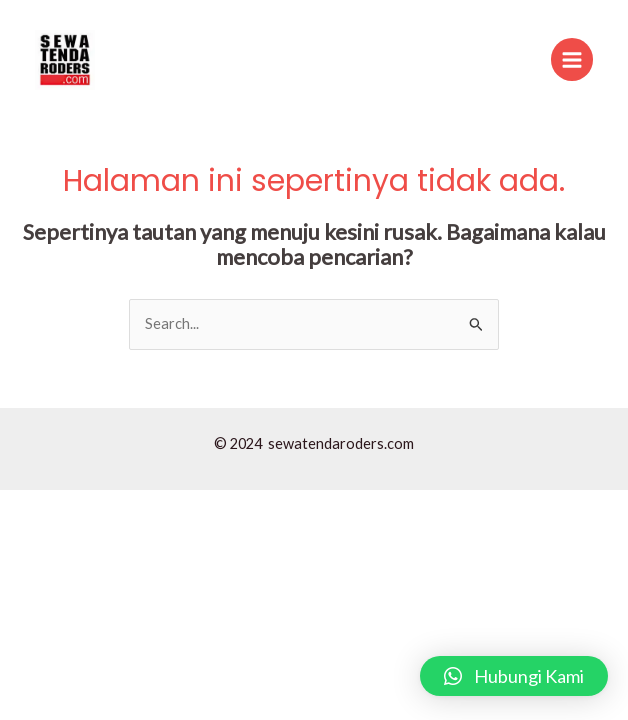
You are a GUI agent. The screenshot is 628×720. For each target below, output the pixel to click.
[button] (514, 676)
